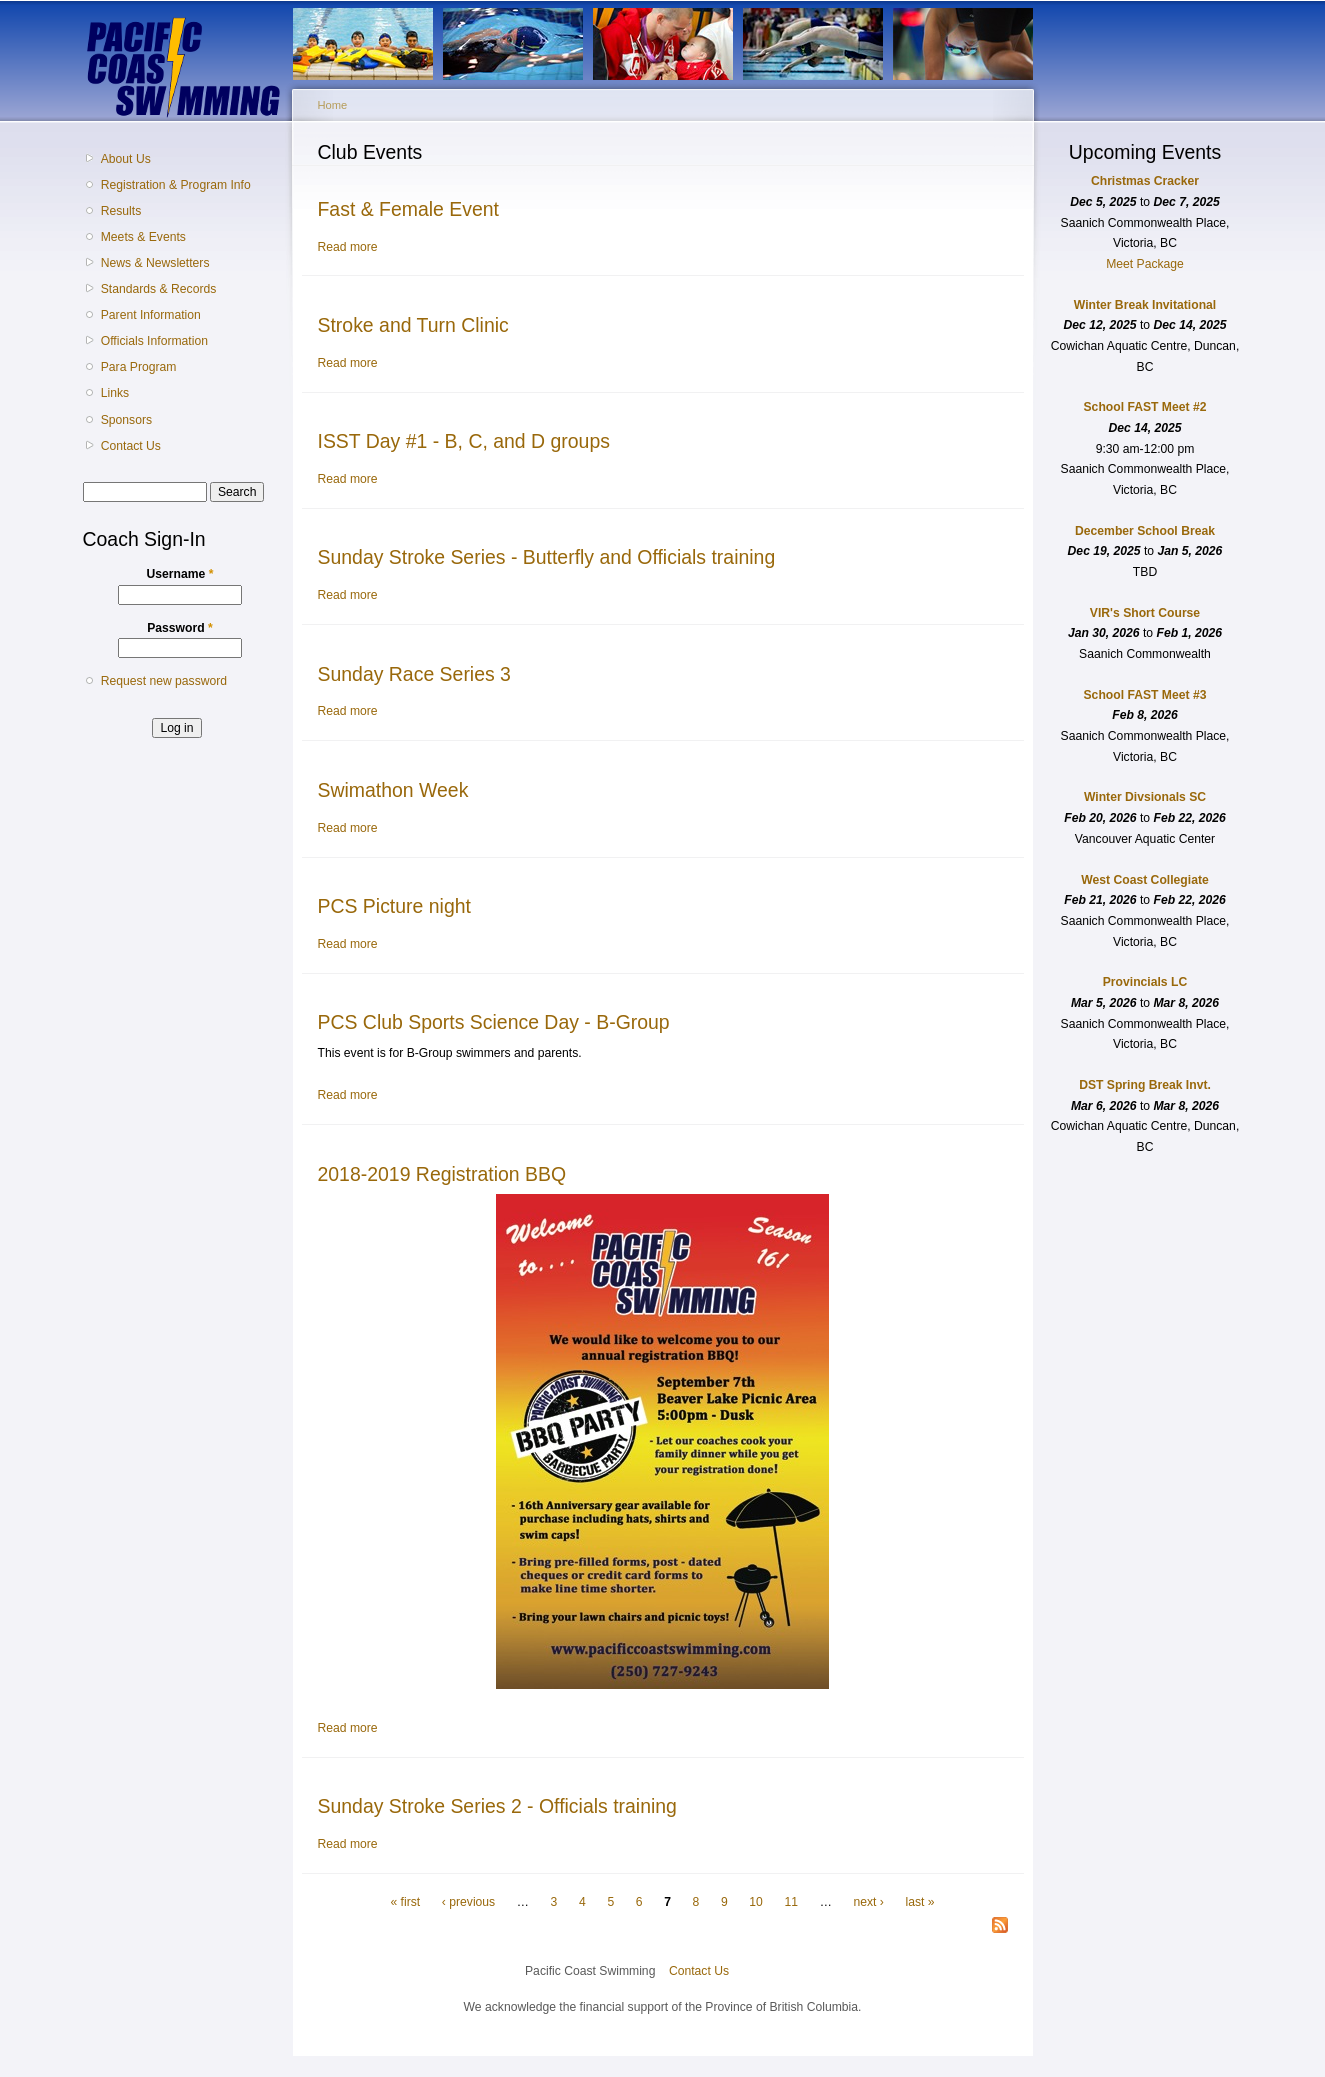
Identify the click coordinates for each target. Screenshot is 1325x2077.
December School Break (1145, 531)
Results (121, 211)
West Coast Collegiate (1144, 880)
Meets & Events (143, 237)
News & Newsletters (155, 263)
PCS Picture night (394, 906)
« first (405, 1902)
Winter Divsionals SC (1145, 797)
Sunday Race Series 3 (414, 674)
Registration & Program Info (176, 185)
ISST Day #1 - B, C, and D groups (464, 441)
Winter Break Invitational (1145, 305)
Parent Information (151, 315)
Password (180, 628)
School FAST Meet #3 (1145, 695)
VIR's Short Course (1145, 613)
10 (756, 1902)
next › (868, 1902)
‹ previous (468, 1902)
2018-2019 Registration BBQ (442, 1174)
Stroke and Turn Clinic (413, 325)
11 (792, 1902)
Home (333, 105)
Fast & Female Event (409, 209)
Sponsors (126, 420)
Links (115, 393)
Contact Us (131, 446)
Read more (348, 247)
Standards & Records (159, 289)
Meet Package (1145, 264)
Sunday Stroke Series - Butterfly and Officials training (547, 557)
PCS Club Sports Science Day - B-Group (494, 1022)
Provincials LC (1145, 982)
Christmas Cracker (1145, 181)
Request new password (164, 681)
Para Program (139, 367)
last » (919, 1902)
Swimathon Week (393, 790)
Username (180, 574)
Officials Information (154, 341)
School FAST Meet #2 (1145, 407)
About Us (126, 159)
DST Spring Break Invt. (1145, 1085)
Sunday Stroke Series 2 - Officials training (497, 1806)
